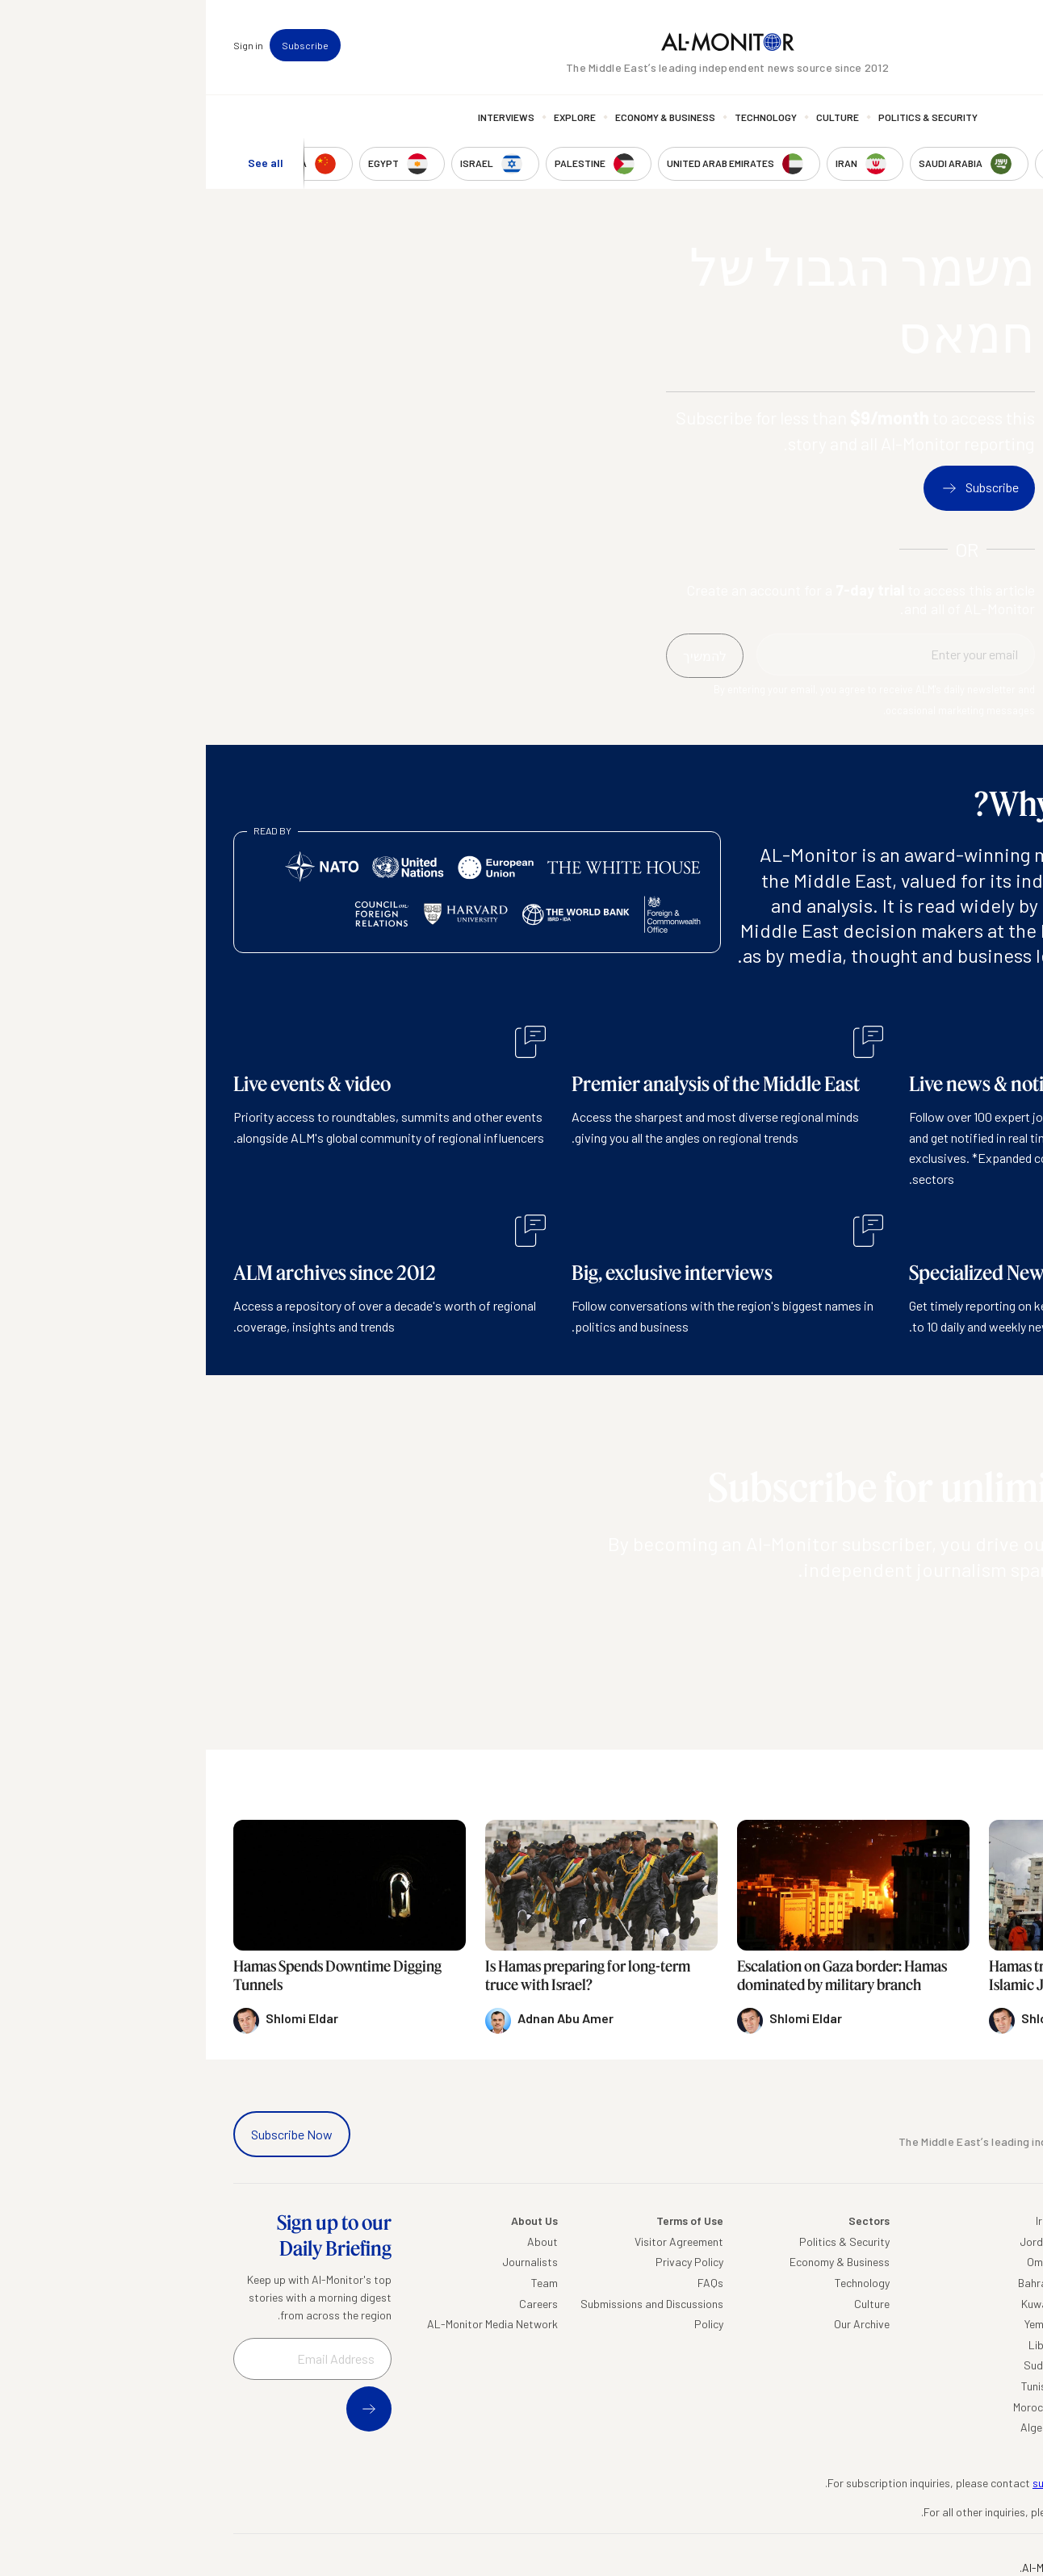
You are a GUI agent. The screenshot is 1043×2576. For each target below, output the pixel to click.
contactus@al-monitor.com (947, 2512)
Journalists (324, 2262)
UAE (1005, 2303)
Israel (1002, 2324)
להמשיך (977, 1616)
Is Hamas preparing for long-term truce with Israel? (381, 1975)
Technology (560, 117)
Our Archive (656, 2324)
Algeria (832, 2427)
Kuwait (832, 2303)
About (336, 2241)
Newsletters (949, 45)
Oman (835, 2262)
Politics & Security (722, 117)
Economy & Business (459, 117)
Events (893, 45)
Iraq (839, 2220)
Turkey (1000, 2241)
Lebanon (994, 2407)
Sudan (833, 2365)
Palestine (993, 2345)
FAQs (504, 2283)
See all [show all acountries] (59, 162)
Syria (1003, 2427)
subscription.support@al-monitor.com (921, 2483)
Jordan (831, 2241)
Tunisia (832, 2386)
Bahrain (830, 2283)
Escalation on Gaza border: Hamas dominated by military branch (636, 1975)
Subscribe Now (86, 2134)
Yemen (834, 2324)
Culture (631, 117)
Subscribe (99, 45)
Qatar (1001, 2386)
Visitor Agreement (473, 2241)
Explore (369, 117)
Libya (836, 2345)
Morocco (828, 2407)
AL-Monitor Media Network (286, 2324)
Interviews (300, 117)
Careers (332, 2303)
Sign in (42, 45)
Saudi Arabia (984, 2262)
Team (338, 2283)
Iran (1006, 2283)
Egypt (1001, 2365)
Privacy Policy (483, 2262)
